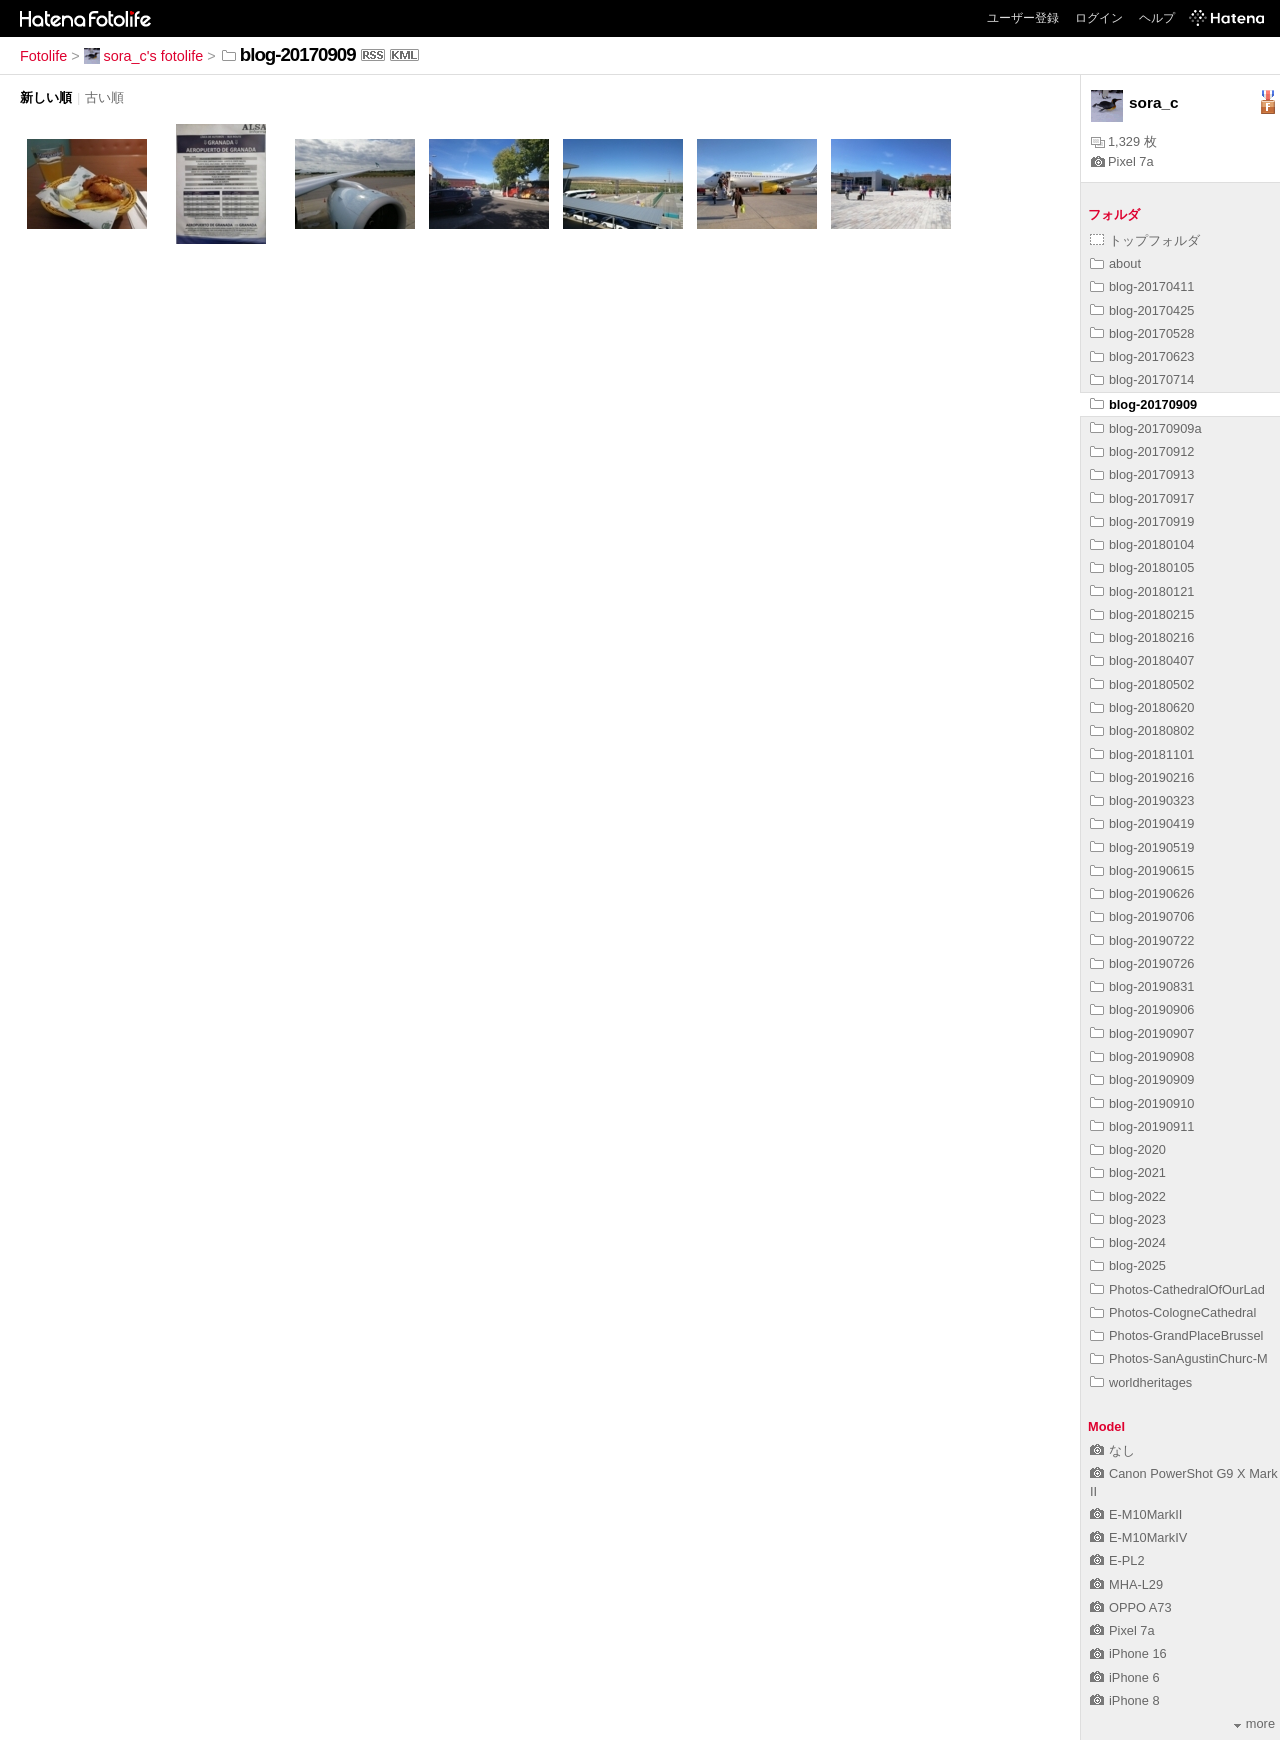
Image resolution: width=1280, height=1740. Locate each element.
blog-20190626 (1142, 893)
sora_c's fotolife (144, 56)
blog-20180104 (1142, 544)
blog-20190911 (1142, 1126)
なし (1112, 1450)
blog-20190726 (1142, 963)
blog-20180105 (1142, 567)
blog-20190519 (1142, 847)
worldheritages (1141, 1382)
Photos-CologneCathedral (1173, 1312)
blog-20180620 (1142, 707)
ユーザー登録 (1023, 18)
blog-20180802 (1142, 730)
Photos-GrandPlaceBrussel (1176, 1335)
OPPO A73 (1131, 1607)
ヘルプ (1157, 18)
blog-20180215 (1142, 614)
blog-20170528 (1142, 333)
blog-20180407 (1142, 660)
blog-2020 (1128, 1149)
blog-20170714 (1142, 379)
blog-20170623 (1142, 356)
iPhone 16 (1128, 1653)
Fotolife (43, 56)
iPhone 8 (1125, 1700)
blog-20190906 (1142, 1009)
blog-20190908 (1142, 1056)
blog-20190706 (1142, 916)
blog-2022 (1128, 1196)
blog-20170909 (1143, 404)
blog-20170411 (1142, 286)
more (1254, 1723)
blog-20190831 (1142, 986)
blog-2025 (1128, 1265)
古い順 (104, 97)
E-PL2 (1117, 1560)
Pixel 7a (1122, 161)
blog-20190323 (1142, 800)
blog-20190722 (1142, 940)
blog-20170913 (1142, 474)
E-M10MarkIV (1138, 1537)
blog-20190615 (1142, 870)
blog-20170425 (1142, 310)
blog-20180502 (1142, 684)
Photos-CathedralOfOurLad (1177, 1289)
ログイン (1099, 18)
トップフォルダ (1145, 240)
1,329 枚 (1124, 141)
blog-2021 (1128, 1172)
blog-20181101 (1142, 754)
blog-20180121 (1142, 591)
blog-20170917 (1142, 498)
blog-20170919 (1142, 521)
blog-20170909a (1146, 428)
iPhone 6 (1125, 1677)
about (1115, 263)
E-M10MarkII (1136, 1514)
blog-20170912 (1142, 451)
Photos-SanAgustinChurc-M (1179, 1358)
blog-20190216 (1142, 777)
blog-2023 (1128, 1219)
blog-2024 (1128, 1242)
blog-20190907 (1142, 1033)
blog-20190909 (1142, 1079)
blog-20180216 (1142, 637)
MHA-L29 (1126, 1584)
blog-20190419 (1142, 823)
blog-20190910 (1142, 1103)
